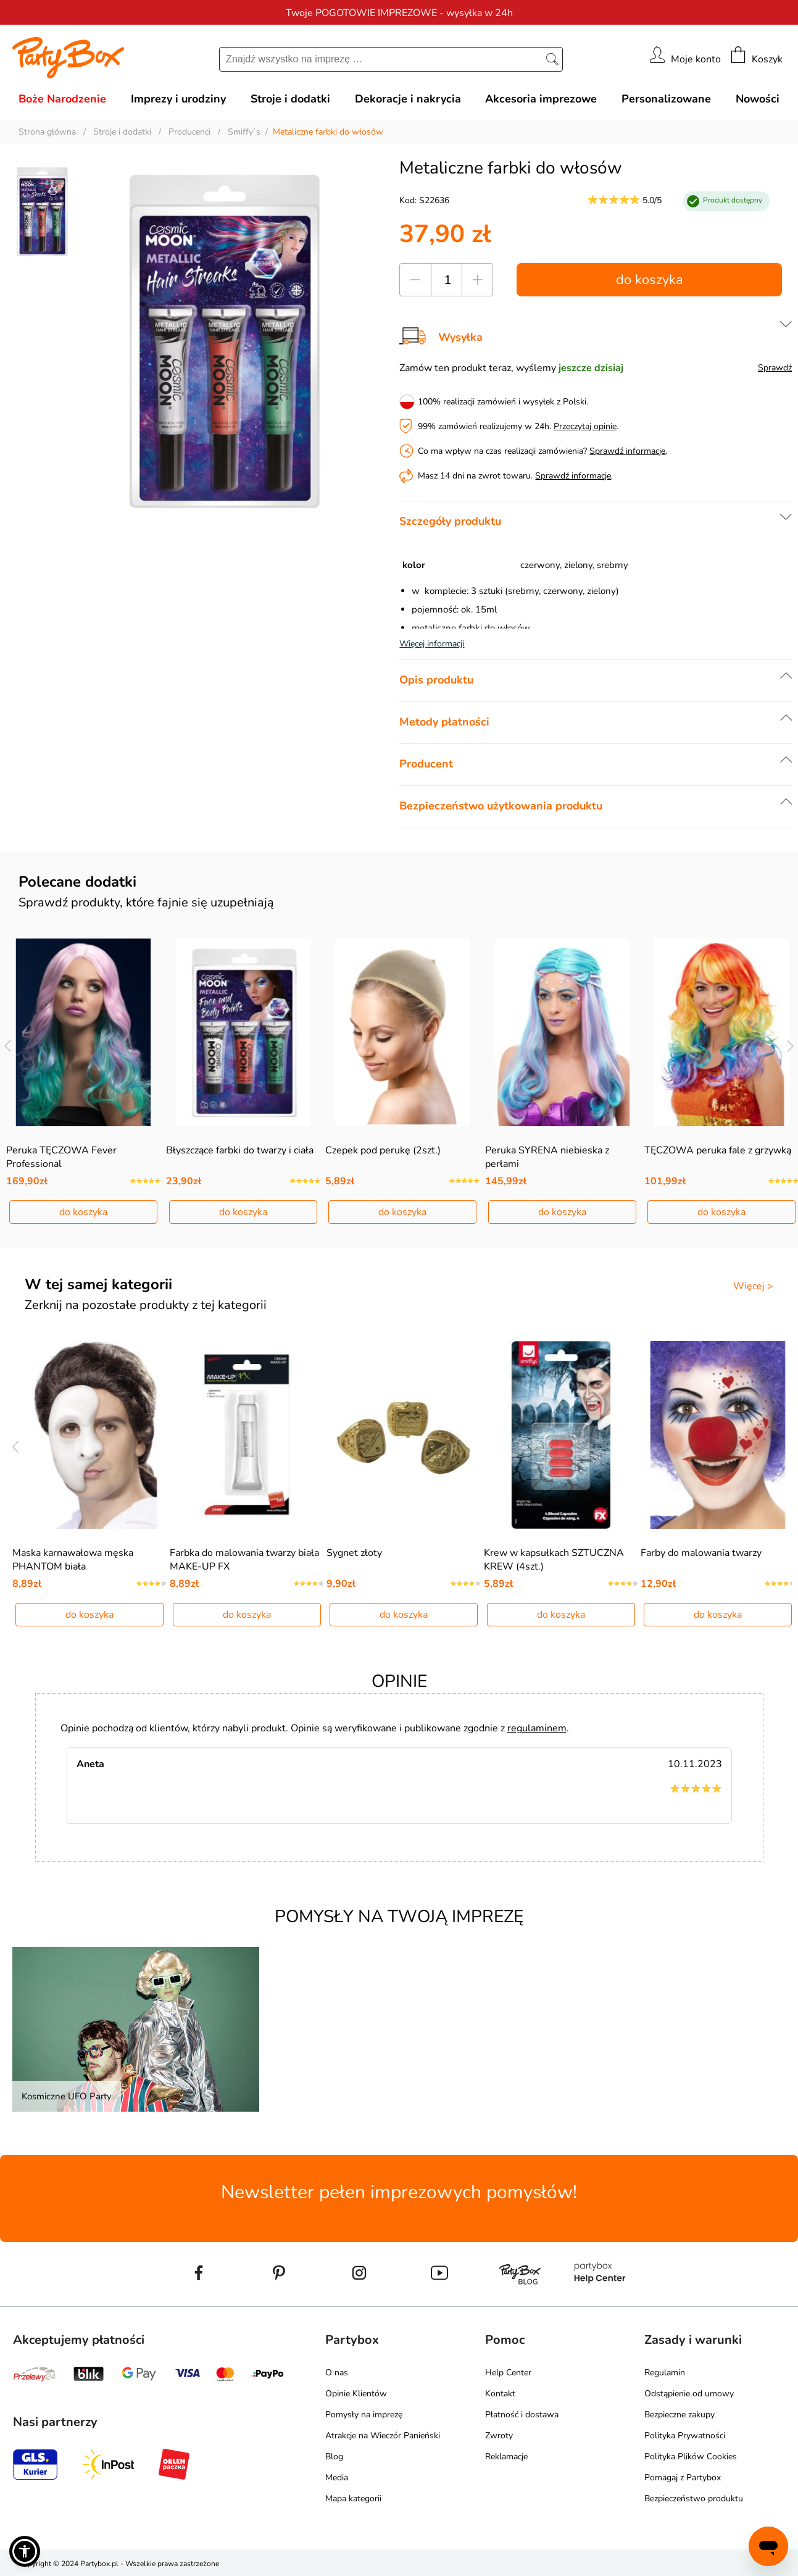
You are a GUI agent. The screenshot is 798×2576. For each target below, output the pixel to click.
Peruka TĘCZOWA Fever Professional (61, 1157)
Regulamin (664, 2372)
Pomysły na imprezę (363, 2414)
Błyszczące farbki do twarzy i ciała (240, 1150)
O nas (336, 2372)
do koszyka (649, 279)
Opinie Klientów (356, 2393)
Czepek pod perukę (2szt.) (383, 1150)
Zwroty (499, 2435)
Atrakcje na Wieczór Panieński (382, 2435)
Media (336, 2477)
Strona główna (47, 132)
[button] (24, 2551)
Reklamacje (506, 2456)
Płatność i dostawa (522, 2414)
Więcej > (753, 1286)
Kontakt (500, 2393)
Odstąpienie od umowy (689, 2393)
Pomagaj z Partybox (682, 2477)
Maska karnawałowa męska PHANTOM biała (72, 1559)
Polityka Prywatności (684, 2435)
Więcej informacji (431, 644)
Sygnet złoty (354, 1553)
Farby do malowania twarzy (701, 1553)
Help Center (508, 2372)
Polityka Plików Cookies (690, 2456)
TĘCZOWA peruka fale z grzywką (717, 1150)
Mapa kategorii (353, 2498)
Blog (334, 2456)
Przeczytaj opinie (585, 426)
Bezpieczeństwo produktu (693, 2498)
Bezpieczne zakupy (679, 2414)
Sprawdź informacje (627, 451)
